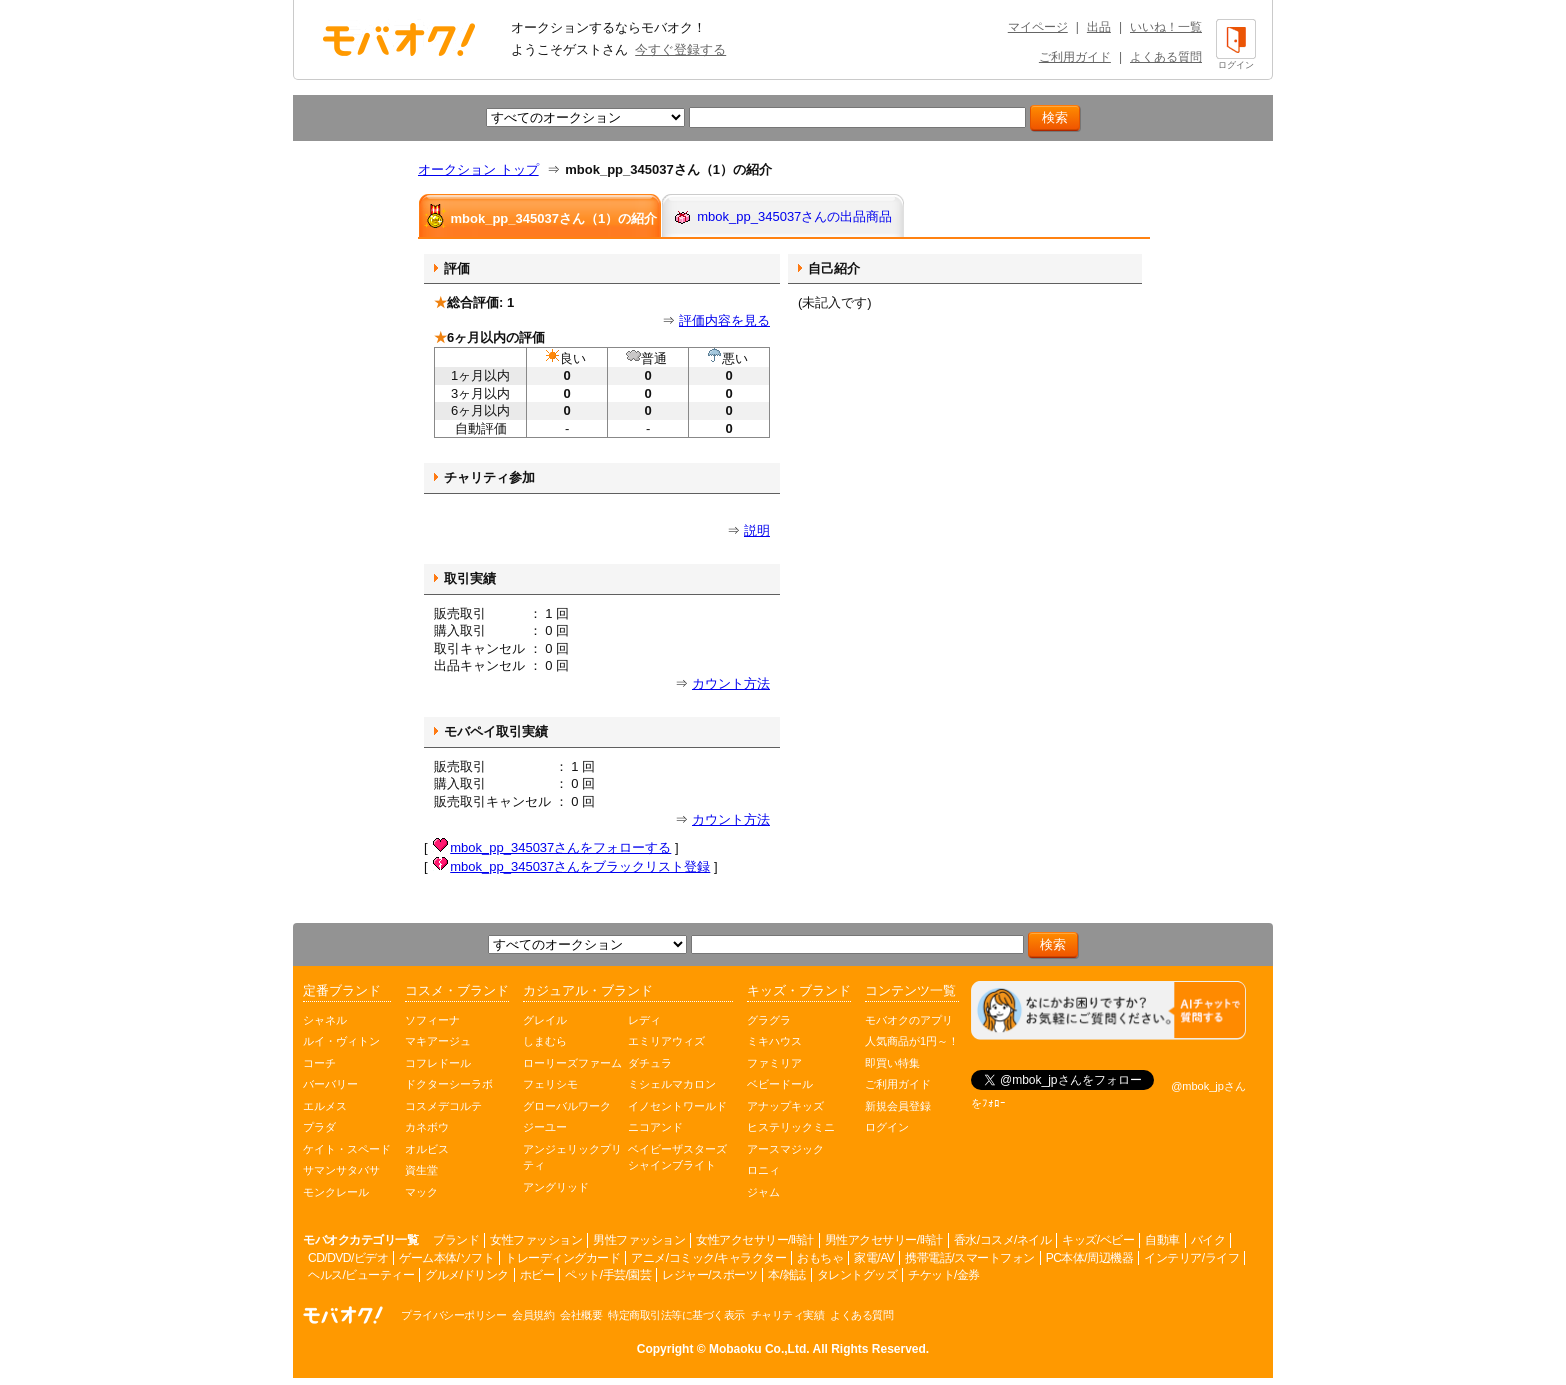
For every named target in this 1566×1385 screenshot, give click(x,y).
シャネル (325, 1020)
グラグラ (769, 1020)
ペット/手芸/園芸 (608, 1275)
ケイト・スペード (347, 1149)
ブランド (456, 1240)
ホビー (537, 1275)
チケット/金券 (944, 1275)
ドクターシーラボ (449, 1084)
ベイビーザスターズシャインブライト (677, 1157)
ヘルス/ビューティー (361, 1275)
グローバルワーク (567, 1106)
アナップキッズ (785, 1106)
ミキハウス (774, 1041)
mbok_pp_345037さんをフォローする (560, 847)
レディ (644, 1020)
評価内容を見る (724, 320)
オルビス (427, 1149)
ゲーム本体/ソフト (446, 1258)
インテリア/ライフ (1191, 1258)
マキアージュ (438, 1041)
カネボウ (427, 1127)
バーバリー (330, 1084)
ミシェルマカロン (672, 1084)
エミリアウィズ (666, 1041)
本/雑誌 (786, 1275)
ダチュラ (650, 1063)
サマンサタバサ (341, 1170)
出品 (1099, 27)
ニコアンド (655, 1127)
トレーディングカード (562, 1258)
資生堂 (421, 1170)
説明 (757, 530)
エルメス (325, 1106)
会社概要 (581, 1315)
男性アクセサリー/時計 (884, 1240)
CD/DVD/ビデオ (348, 1258)
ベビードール (780, 1084)
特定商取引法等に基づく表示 (676, 1315)
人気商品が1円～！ (912, 1041)
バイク (1208, 1240)
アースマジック (785, 1149)
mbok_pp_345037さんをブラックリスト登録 (580, 866)
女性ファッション (536, 1240)
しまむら (545, 1041)
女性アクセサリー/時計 (755, 1240)
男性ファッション (639, 1240)
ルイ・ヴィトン (341, 1041)
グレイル (545, 1020)
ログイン (887, 1127)
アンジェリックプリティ (572, 1157)
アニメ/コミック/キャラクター (708, 1258)
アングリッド (556, 1187)
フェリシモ (550, 1084)
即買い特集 (892, 1063)
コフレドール (438, 1063)
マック (421, 1192)
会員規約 (533, 1315)
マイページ (1038, 27)
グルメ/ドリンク (466, 1275)
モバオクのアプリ (909, 1020)
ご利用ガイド (1075, 57)
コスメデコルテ (443, 1106)
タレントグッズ (857, 1275)
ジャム (763, 1192)
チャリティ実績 (788, 1315)
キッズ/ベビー (1098, 1240)
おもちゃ (820, 1258)
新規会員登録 (898, 1106)
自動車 (1162, 1240)
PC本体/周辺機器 (1090, 1258)
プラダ (319, 1127)
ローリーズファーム (572, 1063)
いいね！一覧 (1166, 27)
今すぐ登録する (680, 49)
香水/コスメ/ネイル (1003, 1240)
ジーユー (545, 1127)
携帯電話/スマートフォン (969, 1258)
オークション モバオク (399, 39)
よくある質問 (1166, 57)
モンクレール (336, 1192)
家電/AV (874, 1258)
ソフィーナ (432, 1020)
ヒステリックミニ (791, 1127)
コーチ (319, 1063)
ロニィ (763, 1170)
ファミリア (774, 1063)
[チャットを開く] (1108, 1010)
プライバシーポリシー (453, 1315)
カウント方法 (731, 683)
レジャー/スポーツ (709, 1275)
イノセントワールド (677, 1106)
